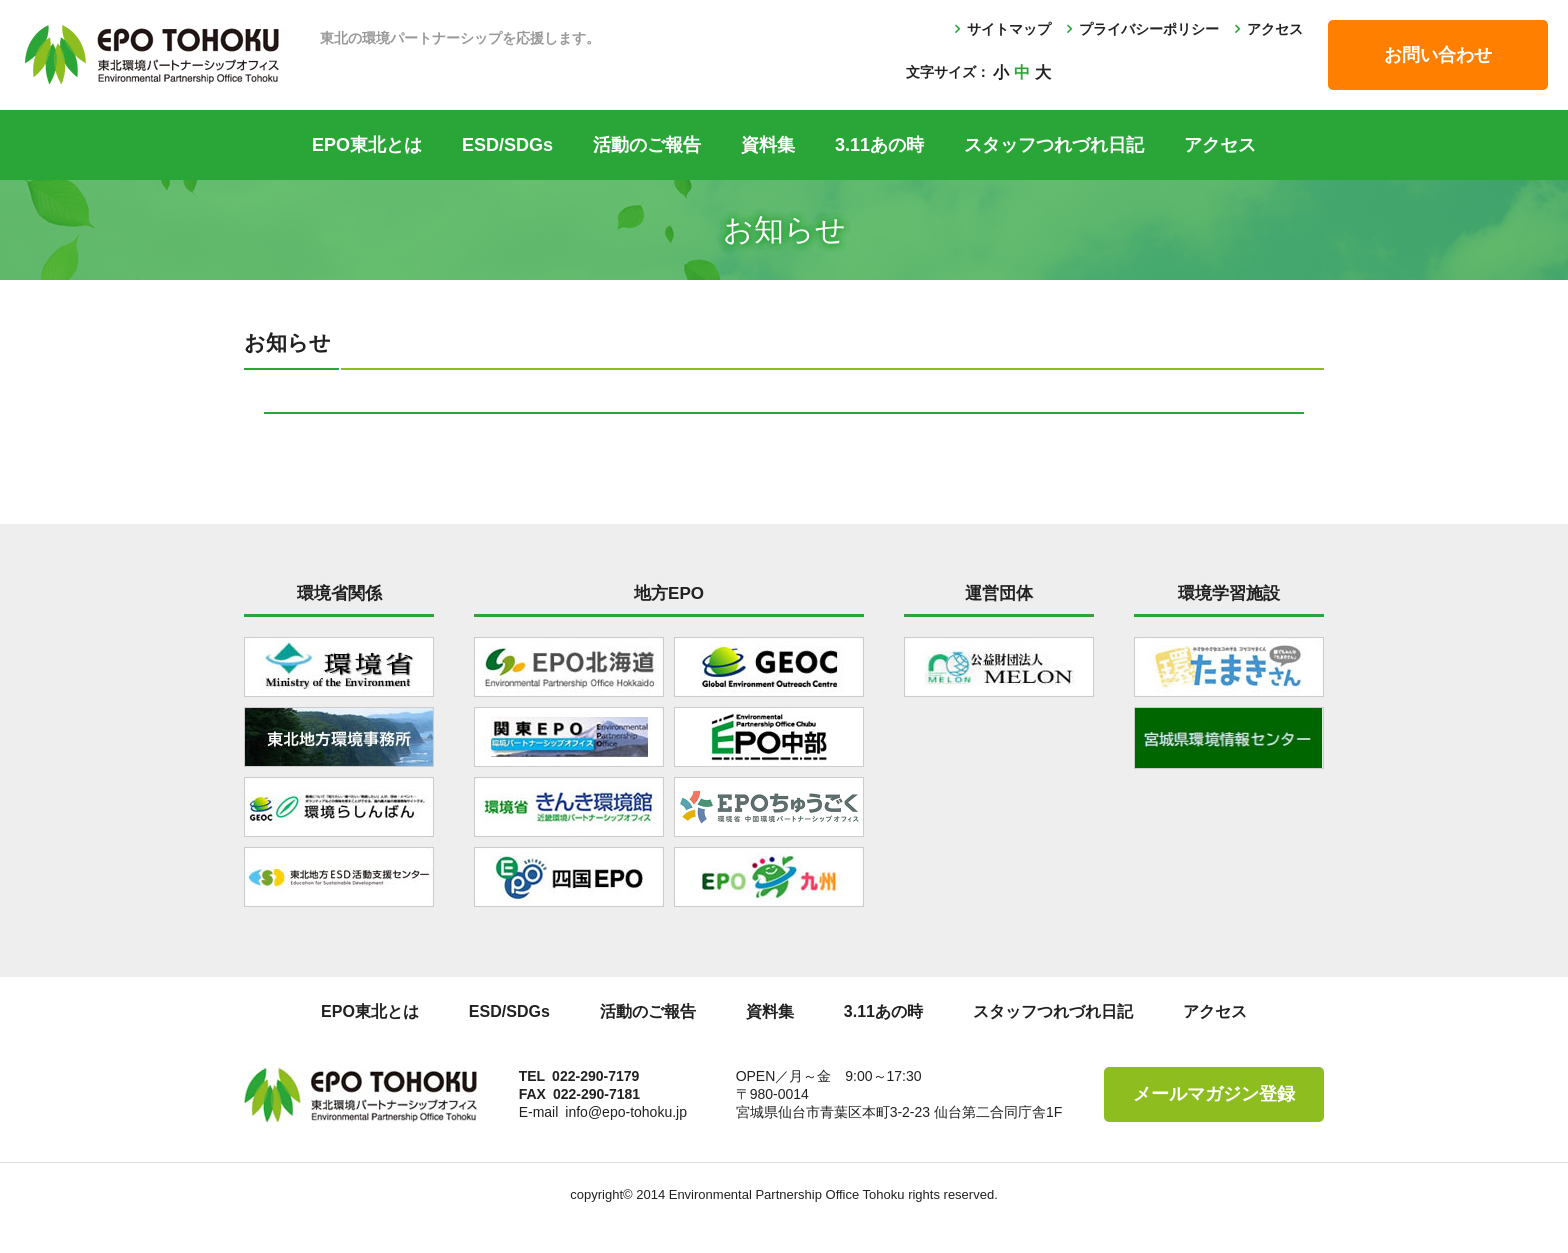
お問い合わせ (1438, 55)
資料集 (768, 145)
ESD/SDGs (507, 145)
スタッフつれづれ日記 (1054, 145)
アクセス (1275, 29)
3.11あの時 (879, 145)
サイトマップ (1009, 29)
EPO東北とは (367, 145)
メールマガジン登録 (1214, 1094)
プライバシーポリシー (1149, 29)
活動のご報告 (647, 145)
